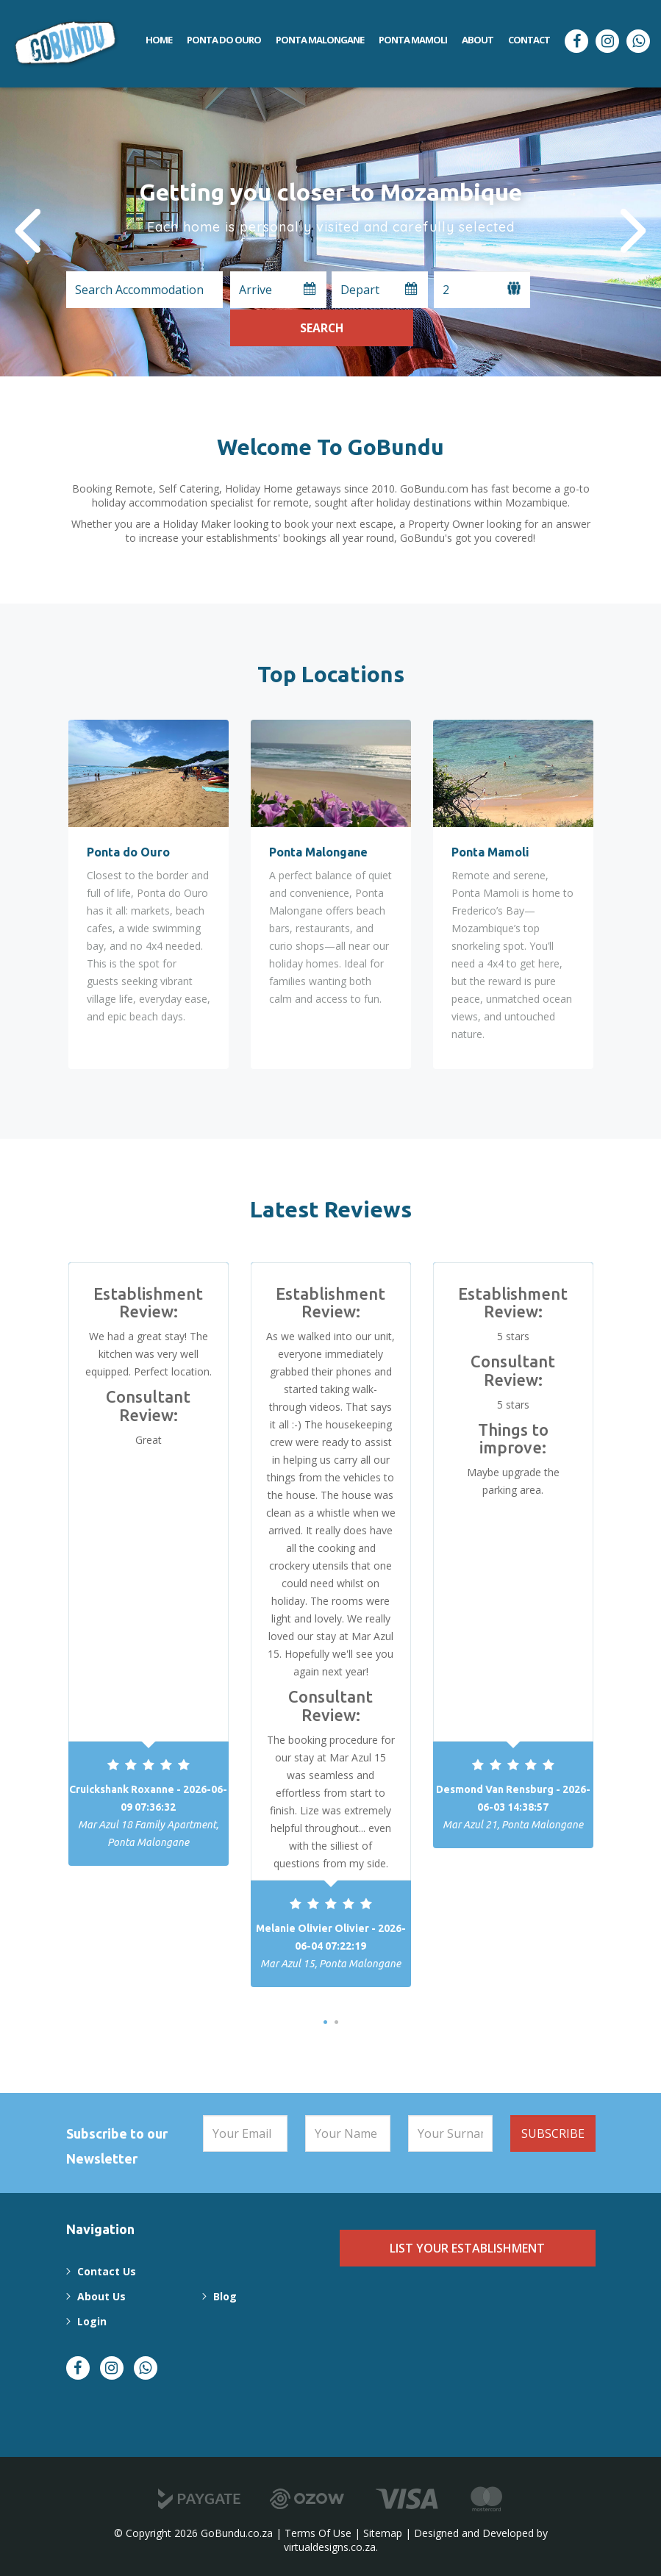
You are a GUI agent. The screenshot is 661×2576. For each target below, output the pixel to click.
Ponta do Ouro (224, 39)
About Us (100, 2296)
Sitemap (382, 2533)
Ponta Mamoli (413, 39)
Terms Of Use (318, 2533)
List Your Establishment (467, 2248)
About (477, 39)
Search (565, 289)
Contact (529, 39)
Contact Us (106, 2271)
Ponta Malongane (320, 39)
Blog (223, 2296)
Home (159, 39)
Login (91, 2321)
